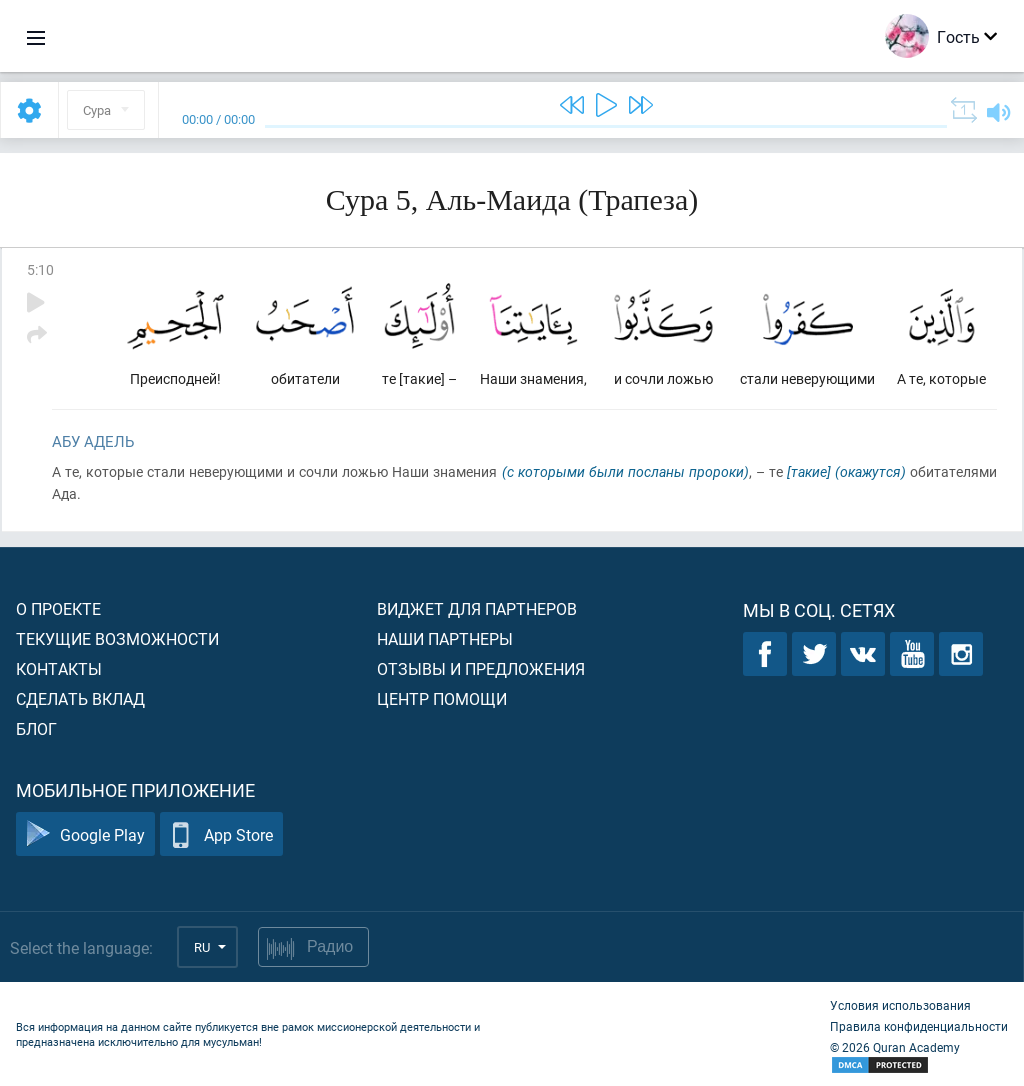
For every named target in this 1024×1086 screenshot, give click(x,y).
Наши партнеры (445, 638)
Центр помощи (442, 698)
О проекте (58, 608)
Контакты (59, 668)
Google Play (85, 834)
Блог (36, 728)
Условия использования (900, 1005)
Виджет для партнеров (477, 608)
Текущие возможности (117, 638)
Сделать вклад (80, 698)
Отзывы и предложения (481, 668)
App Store (221, 834)
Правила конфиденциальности (919, 1026)
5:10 (40, 269)
